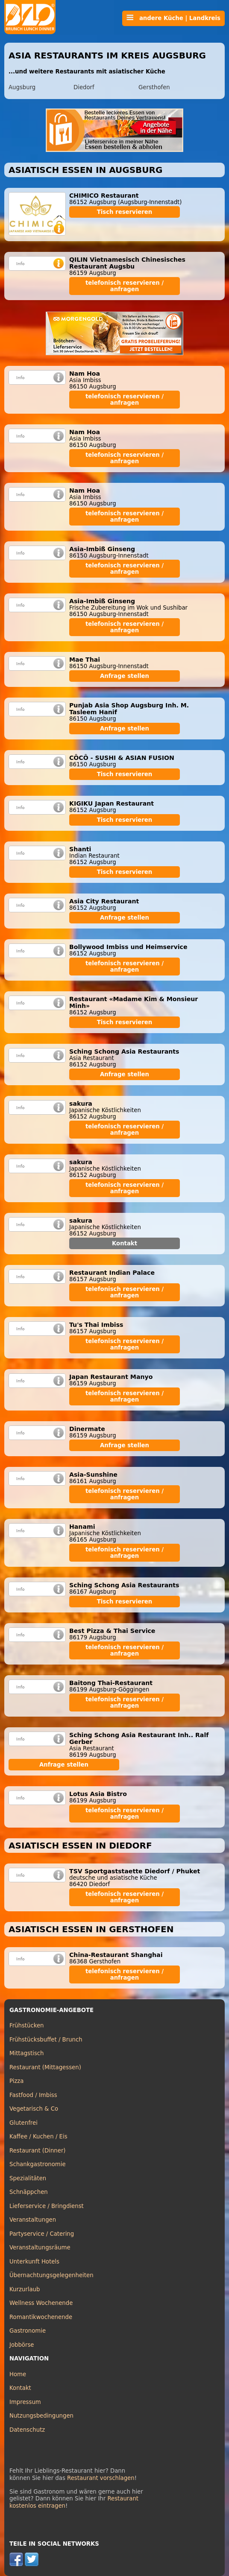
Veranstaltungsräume (39, 2247)
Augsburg (22, 87)
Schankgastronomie (37, 2164)
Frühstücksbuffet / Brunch (45, 2039)
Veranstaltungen (32, 2220)
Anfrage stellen (124, 676)
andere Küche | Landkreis (173, 18)
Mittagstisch (26, 2053)
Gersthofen (154, 87)
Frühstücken (26, 2025)
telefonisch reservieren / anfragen (124, 286)
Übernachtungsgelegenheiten (51, 2275)
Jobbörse (21, 2345)
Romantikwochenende (40, 2317)
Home (17, 2374)
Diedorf (83, 87)
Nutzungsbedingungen (41, 2415)
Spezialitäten (27, 2178)
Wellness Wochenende (41, 2303)
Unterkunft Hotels (34, 2261)
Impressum (25, 2402)
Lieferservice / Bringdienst (46, 2206)
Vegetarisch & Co (33, 2109)
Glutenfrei (23, 2123)
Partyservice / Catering (41, 2234)
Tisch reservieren (125, 212)
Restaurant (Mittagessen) (45, 2067)
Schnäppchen (28, 2192)
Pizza (16, 2081)
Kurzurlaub (24, 2289)
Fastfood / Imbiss (33, 2095)
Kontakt (124, 1243)
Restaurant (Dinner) (37, 2150)
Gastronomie (27, 2331)
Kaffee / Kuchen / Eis (38, 2136)
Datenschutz (27, 2430)
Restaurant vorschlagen (101, 2478)
